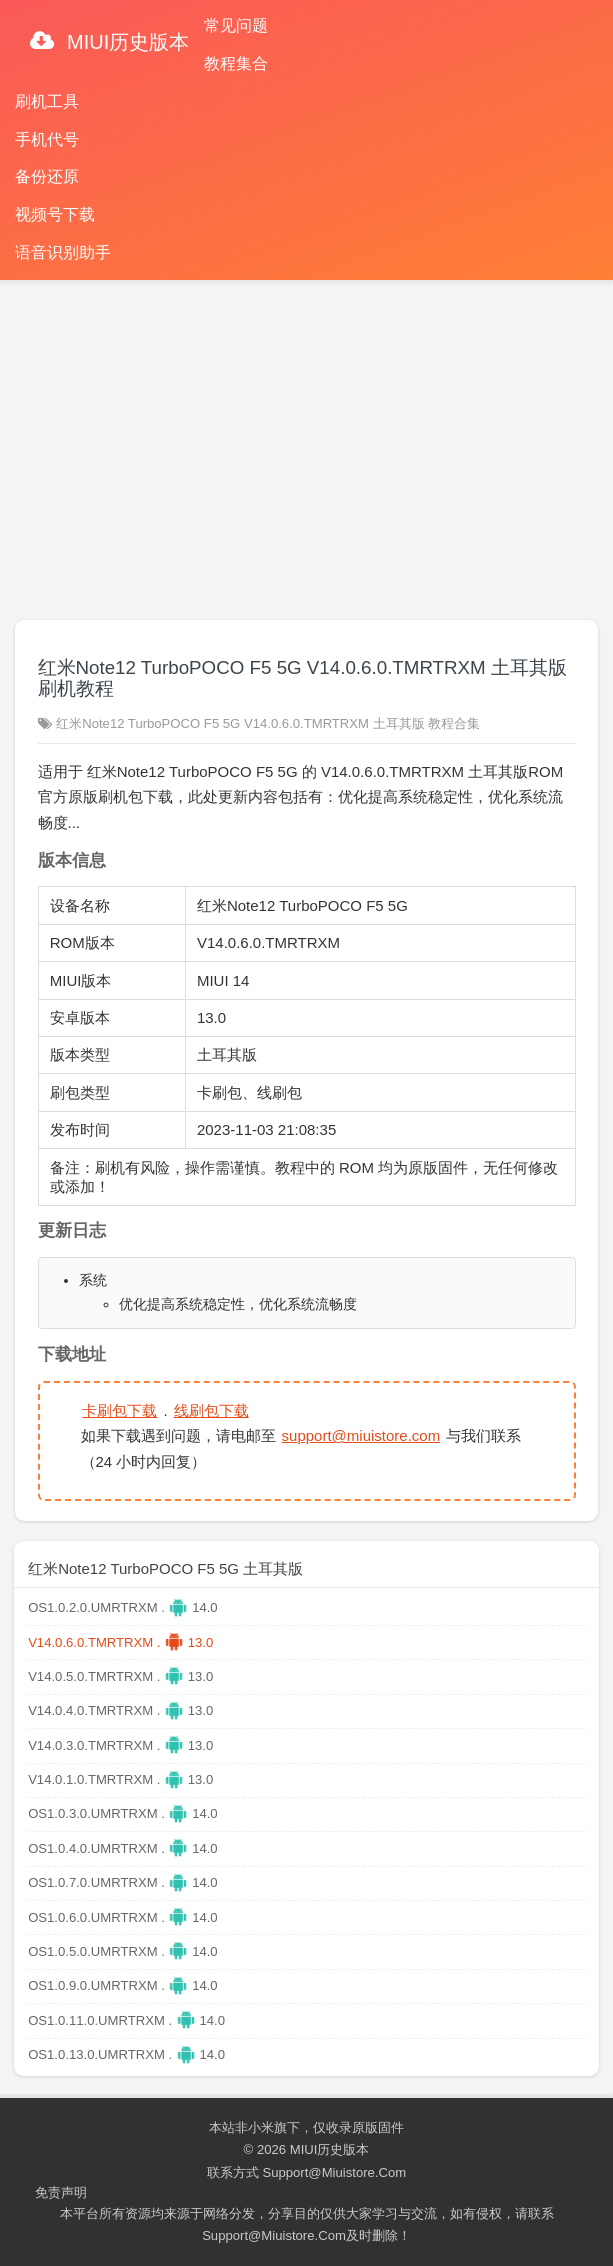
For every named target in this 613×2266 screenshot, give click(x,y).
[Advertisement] (306, 441)
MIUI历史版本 (126, 42)
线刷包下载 (211, 1410)
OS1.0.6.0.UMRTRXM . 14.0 (123, 1917)
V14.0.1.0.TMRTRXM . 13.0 (120, 1779)
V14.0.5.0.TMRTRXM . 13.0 (120, 1676)
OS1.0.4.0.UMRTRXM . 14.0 (123, 1848)
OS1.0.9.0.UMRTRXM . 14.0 (123, 1985)
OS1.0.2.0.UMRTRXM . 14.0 (123, 1607)
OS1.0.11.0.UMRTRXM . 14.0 (126, 2020)
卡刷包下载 (119, 1410)
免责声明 (61, 2192)
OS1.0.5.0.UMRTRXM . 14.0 (123, 1951)
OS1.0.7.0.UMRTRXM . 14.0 (123, 1882)
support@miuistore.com (361, 1435)
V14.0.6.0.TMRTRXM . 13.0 (120, 1642)
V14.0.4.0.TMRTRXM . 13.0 (120, 1710)
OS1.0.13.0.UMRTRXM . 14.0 (126, 2054)
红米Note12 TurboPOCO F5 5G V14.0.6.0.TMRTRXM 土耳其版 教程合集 (268, 723)
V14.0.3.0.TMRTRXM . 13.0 (120, 1745)
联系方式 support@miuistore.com (306, 2172)
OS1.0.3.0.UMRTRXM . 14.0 (123, 1813)
